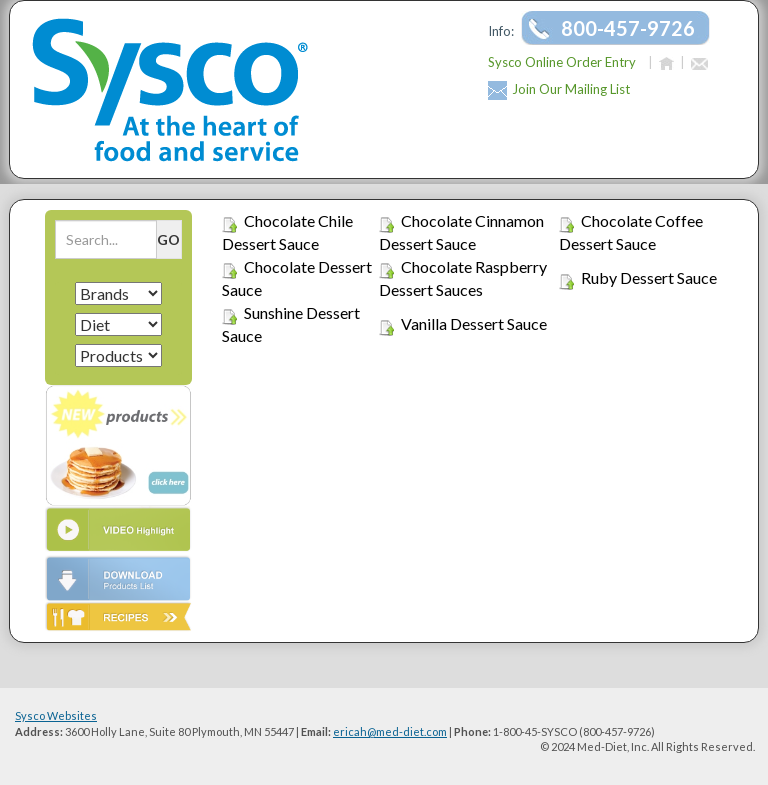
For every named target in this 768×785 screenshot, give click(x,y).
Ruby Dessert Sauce (649, 277)
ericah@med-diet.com (390, 731)
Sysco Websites (56, 715)
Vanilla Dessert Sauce (474, 323)
